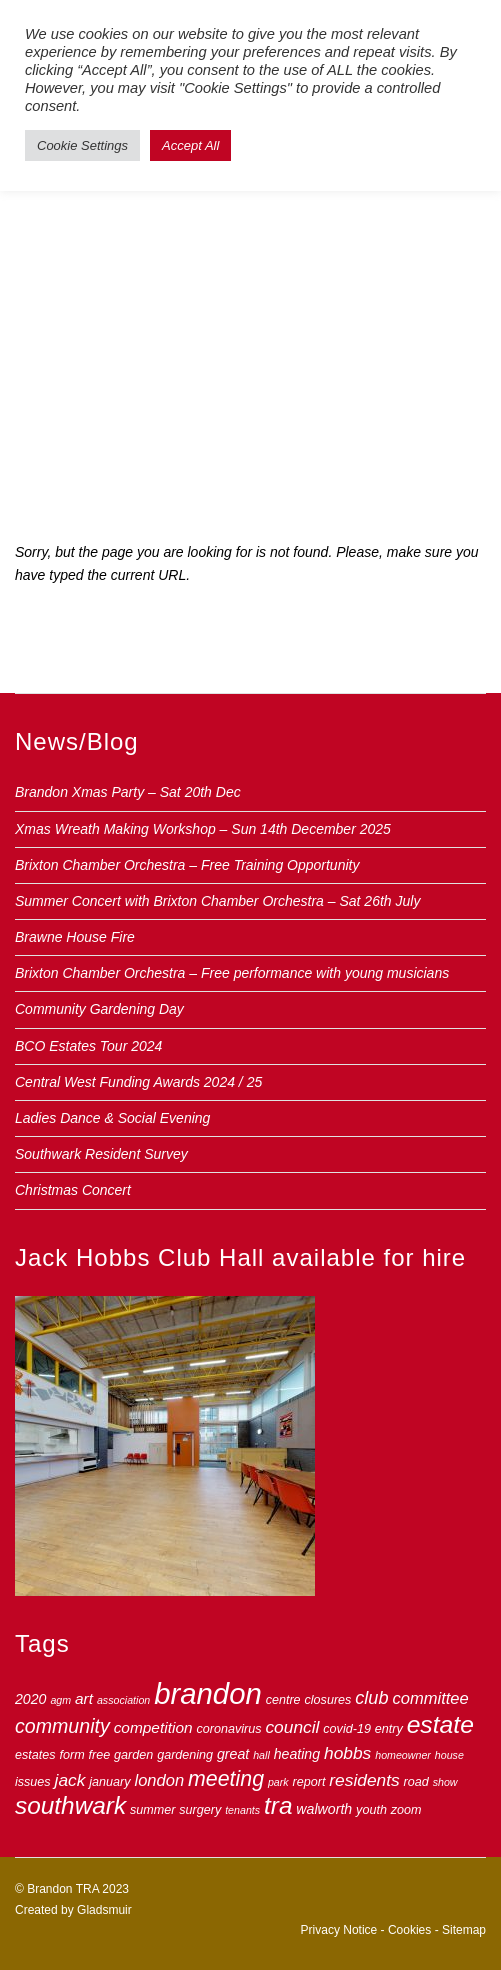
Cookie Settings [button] (82, 145)
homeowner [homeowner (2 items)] (403, 1755)
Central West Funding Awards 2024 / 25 (138, 1082)
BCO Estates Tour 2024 (88, 1046)
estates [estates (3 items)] (35, 1755)
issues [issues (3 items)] (33, 1782)
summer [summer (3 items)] (152, 1810)
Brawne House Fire (75, 937)
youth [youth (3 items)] (371, 1810)
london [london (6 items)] (159, 1780)
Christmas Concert (73, 1190)
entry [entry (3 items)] (389, 1729)
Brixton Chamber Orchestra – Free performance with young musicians (232, 973)
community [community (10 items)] (62, 1726)
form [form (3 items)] (71, 1755)
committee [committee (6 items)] (430, 1698)
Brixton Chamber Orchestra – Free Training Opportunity (187, 865)
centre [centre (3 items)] (283, 1700)
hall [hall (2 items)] (261, 1755)
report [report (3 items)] (309, 1782)
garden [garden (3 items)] (133, 1755)
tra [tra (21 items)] (278, 1805)
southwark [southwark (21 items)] (70, 1805)
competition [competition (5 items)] (153, 1727)
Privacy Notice (339, 1930)
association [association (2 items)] (123, 1700)
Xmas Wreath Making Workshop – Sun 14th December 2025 (203, 829)
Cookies (409, 1930)
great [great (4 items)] (233, 1754)
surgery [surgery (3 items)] (200, 1810)
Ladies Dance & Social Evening (112, 1118)
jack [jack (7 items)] (70, 1780)
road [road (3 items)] (416, 1782)
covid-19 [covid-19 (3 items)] (347, 1729)
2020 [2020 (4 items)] (31, 1699)
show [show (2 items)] (445, 1782)
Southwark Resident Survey (101, 1154)
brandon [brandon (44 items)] (208, 1693)
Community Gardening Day (99, 1009)
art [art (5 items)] (84, 1698)
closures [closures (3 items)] (328, 1700)
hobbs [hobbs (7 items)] (347, 1753)
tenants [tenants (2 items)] (242, 1810)
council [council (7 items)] (292, 1727)
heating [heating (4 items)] (297, 1754)
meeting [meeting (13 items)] (226, 1779)
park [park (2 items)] (278, 1782)
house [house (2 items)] (449, 1755)
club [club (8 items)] (371, 1698)
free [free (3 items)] (100, 1755)
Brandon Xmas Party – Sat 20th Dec (128, 792)
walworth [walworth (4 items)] (324, 1809)
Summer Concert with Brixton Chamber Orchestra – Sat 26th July (217, 901)
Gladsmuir (104, 1910)
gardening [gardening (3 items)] (185, 1755)
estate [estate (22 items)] (440, 1724)
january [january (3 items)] (109, 1782)
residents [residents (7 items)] (364, 1780)
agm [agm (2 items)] (60, 1700)
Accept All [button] (190, 145)
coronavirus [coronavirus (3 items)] (228, 1729)
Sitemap (464, 1930)
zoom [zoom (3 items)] (406, 1810)
